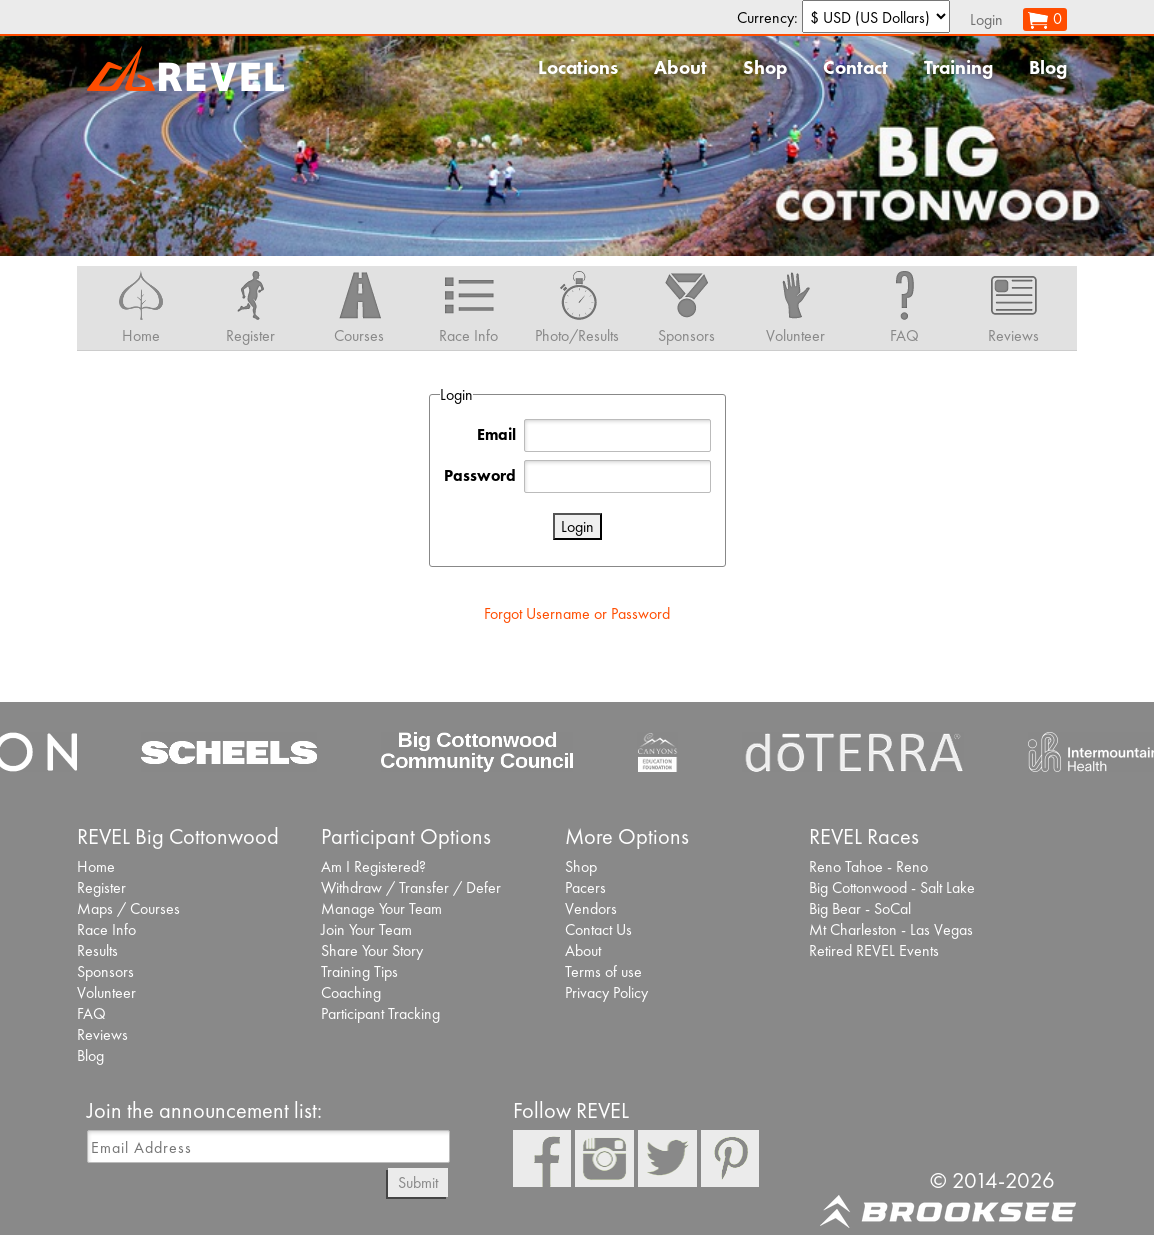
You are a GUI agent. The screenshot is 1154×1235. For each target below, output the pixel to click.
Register (101, 887)
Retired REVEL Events (874, 950)
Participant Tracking (380, 1013)
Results (97, 950)
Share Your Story (372, 950)
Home (96, 866)
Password (480, 475)
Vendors (591, 908)
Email (496, 434)
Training (958, 67)
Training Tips (359, 971)
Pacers (585, 887)
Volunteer (106, 992)
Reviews (102, 1034)
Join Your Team (366, 929)
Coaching (351, 992)
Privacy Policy (606, 992)
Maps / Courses (128, 908)
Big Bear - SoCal (860, 908)
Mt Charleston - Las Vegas (891, 929)
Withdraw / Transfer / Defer (411, 887)
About (680, 67)
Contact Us (598, 929)
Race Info (106, 929)
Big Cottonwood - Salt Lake (892, 887)
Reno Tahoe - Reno (868, 866)
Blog (1048, 67)
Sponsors (105, 971)
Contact (855, 67)
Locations (578, 67)
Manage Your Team (381, 908)
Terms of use (603, 971)
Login (986, 19)
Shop (765, 67)
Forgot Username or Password (577, 613)
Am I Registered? (373, 866)
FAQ (91, 1013)
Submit (418, 1182)
